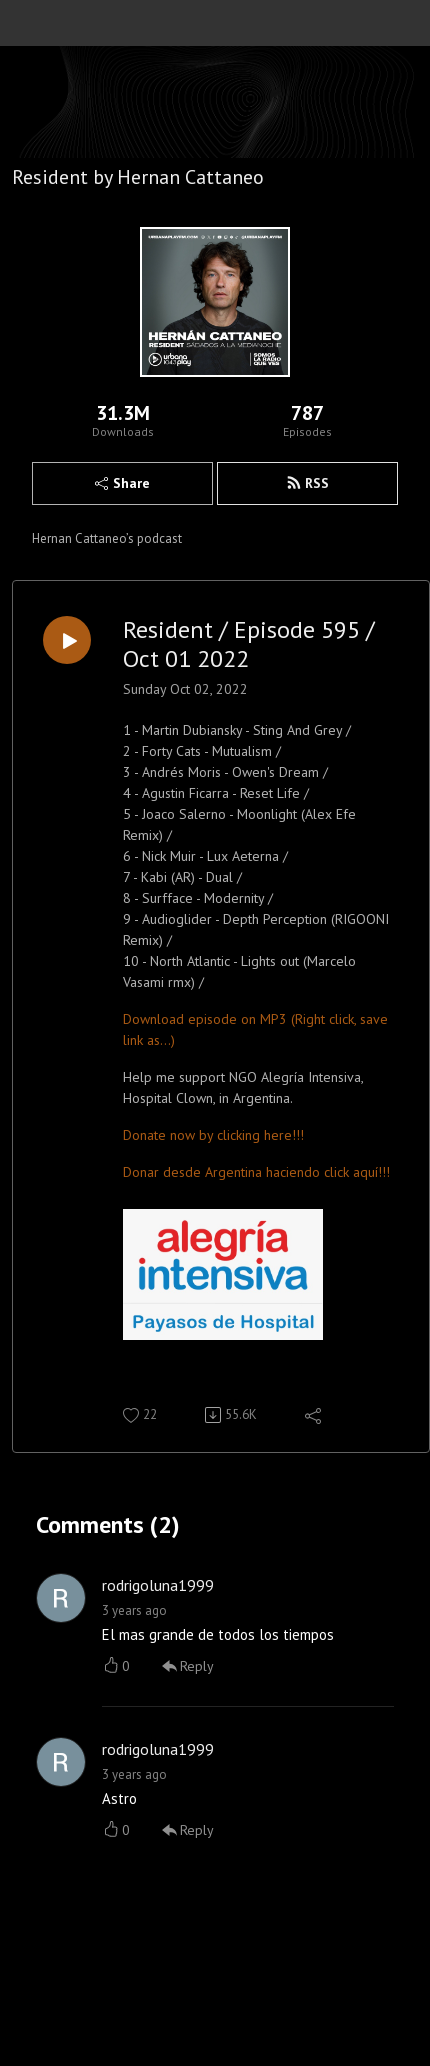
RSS (307, 483)
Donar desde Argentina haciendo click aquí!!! (256, 1172)
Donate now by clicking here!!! (213, 1135)
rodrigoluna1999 (158, 1585)
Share (122, 483)
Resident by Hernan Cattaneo (138, 177)
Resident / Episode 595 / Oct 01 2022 (249, 645)
